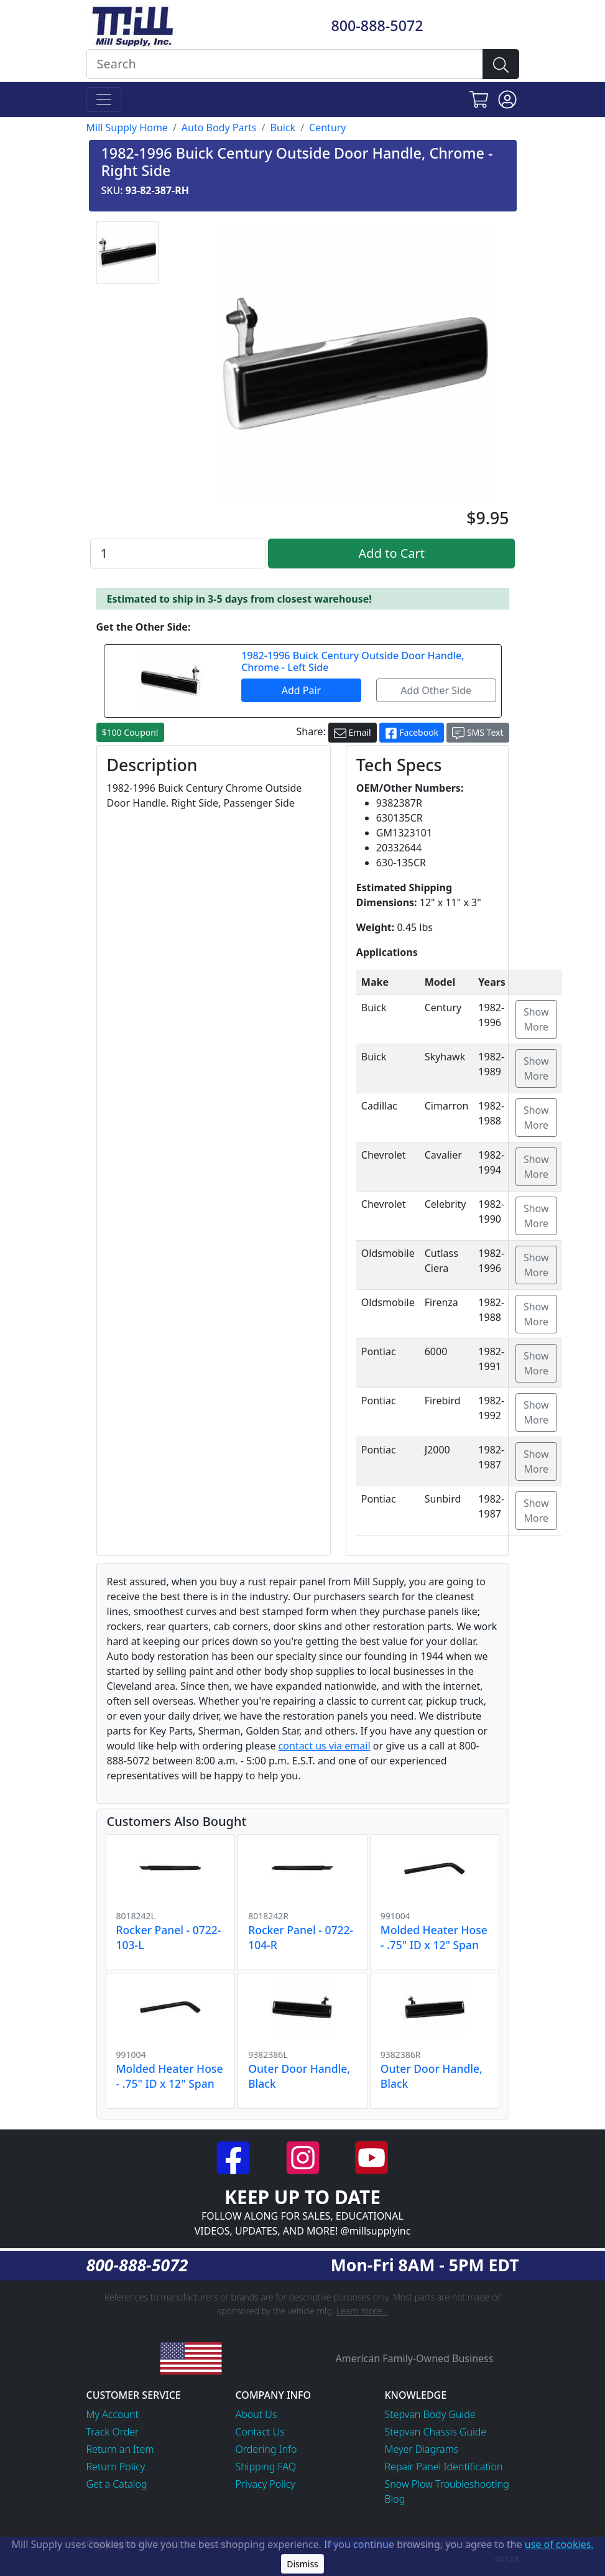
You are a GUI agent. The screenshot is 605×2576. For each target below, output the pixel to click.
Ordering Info (266, 2449)
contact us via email (325, 1746)
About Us (256, 2414)
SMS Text (477, 732)
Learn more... (362, 2311)
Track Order (112, 2432)
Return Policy (115, 2466)
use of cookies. (559, 2544)
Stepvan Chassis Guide (436, 2432)
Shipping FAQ (266, 2466)
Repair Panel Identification (444, 2466)
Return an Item (120, 2449)
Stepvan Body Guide (430, 2414)
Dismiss (302, 2564)
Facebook (411, 732)
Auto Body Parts (219, 127)
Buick (282, 127)
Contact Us (260, 2432)
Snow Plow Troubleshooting (447, 2484)
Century (327, 127)
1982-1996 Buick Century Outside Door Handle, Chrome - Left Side (352, 661)
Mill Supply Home (127, 127)
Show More (536, 1019)
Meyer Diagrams (422, 2449)
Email (352, 732)
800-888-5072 (377, 25)
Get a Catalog (116, 2484)
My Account (112, 2414)
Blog (395, 2499)
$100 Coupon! (130, 732)
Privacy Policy (265, 2484)
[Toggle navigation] (103, 99)
